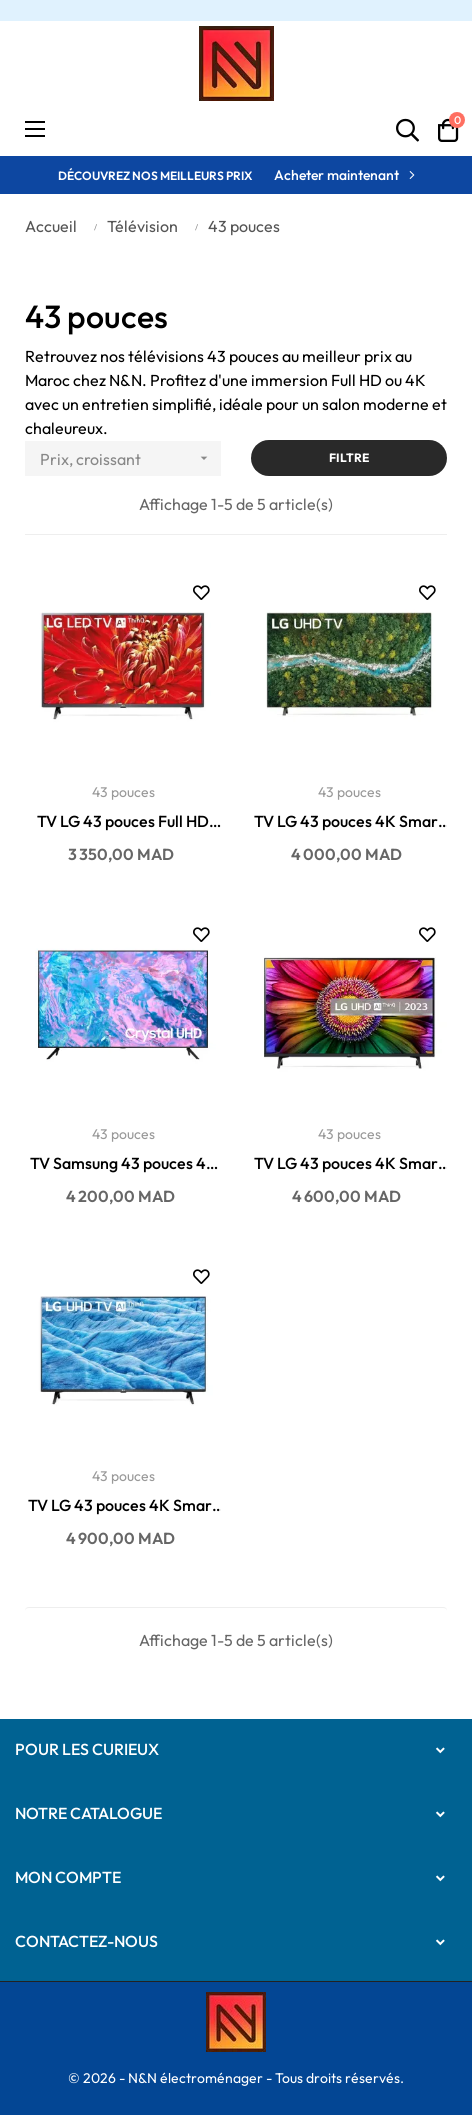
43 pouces (123, 792)
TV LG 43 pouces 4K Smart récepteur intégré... (349, 822)
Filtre (349, 457)
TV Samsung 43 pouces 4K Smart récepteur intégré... (123, 1164)
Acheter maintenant (336, 175)
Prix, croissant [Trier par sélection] (130, 458)
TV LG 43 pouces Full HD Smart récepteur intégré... (123, 822)
